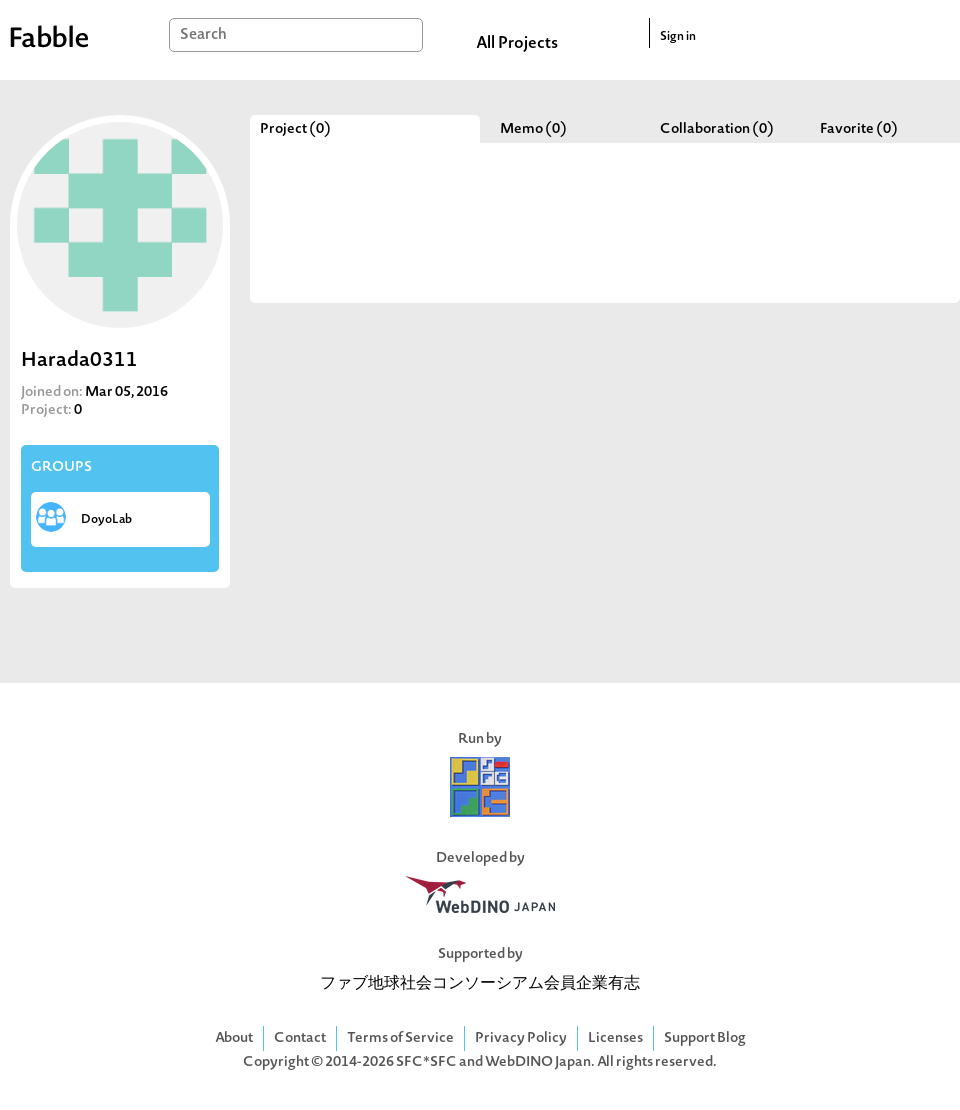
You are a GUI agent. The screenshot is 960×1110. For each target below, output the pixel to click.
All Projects (517, 44)
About (234, 1038)
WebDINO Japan (538, 1062)
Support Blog (705, 1038)
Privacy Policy (521, 1038)
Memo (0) (533, 129)
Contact (300, 1038)
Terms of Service (400, 1038)
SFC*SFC (426, 1062)
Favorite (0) (859, 129)
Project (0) (295, 129)
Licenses (615, 1038)
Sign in (678, 37)
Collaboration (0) (717, 129)
